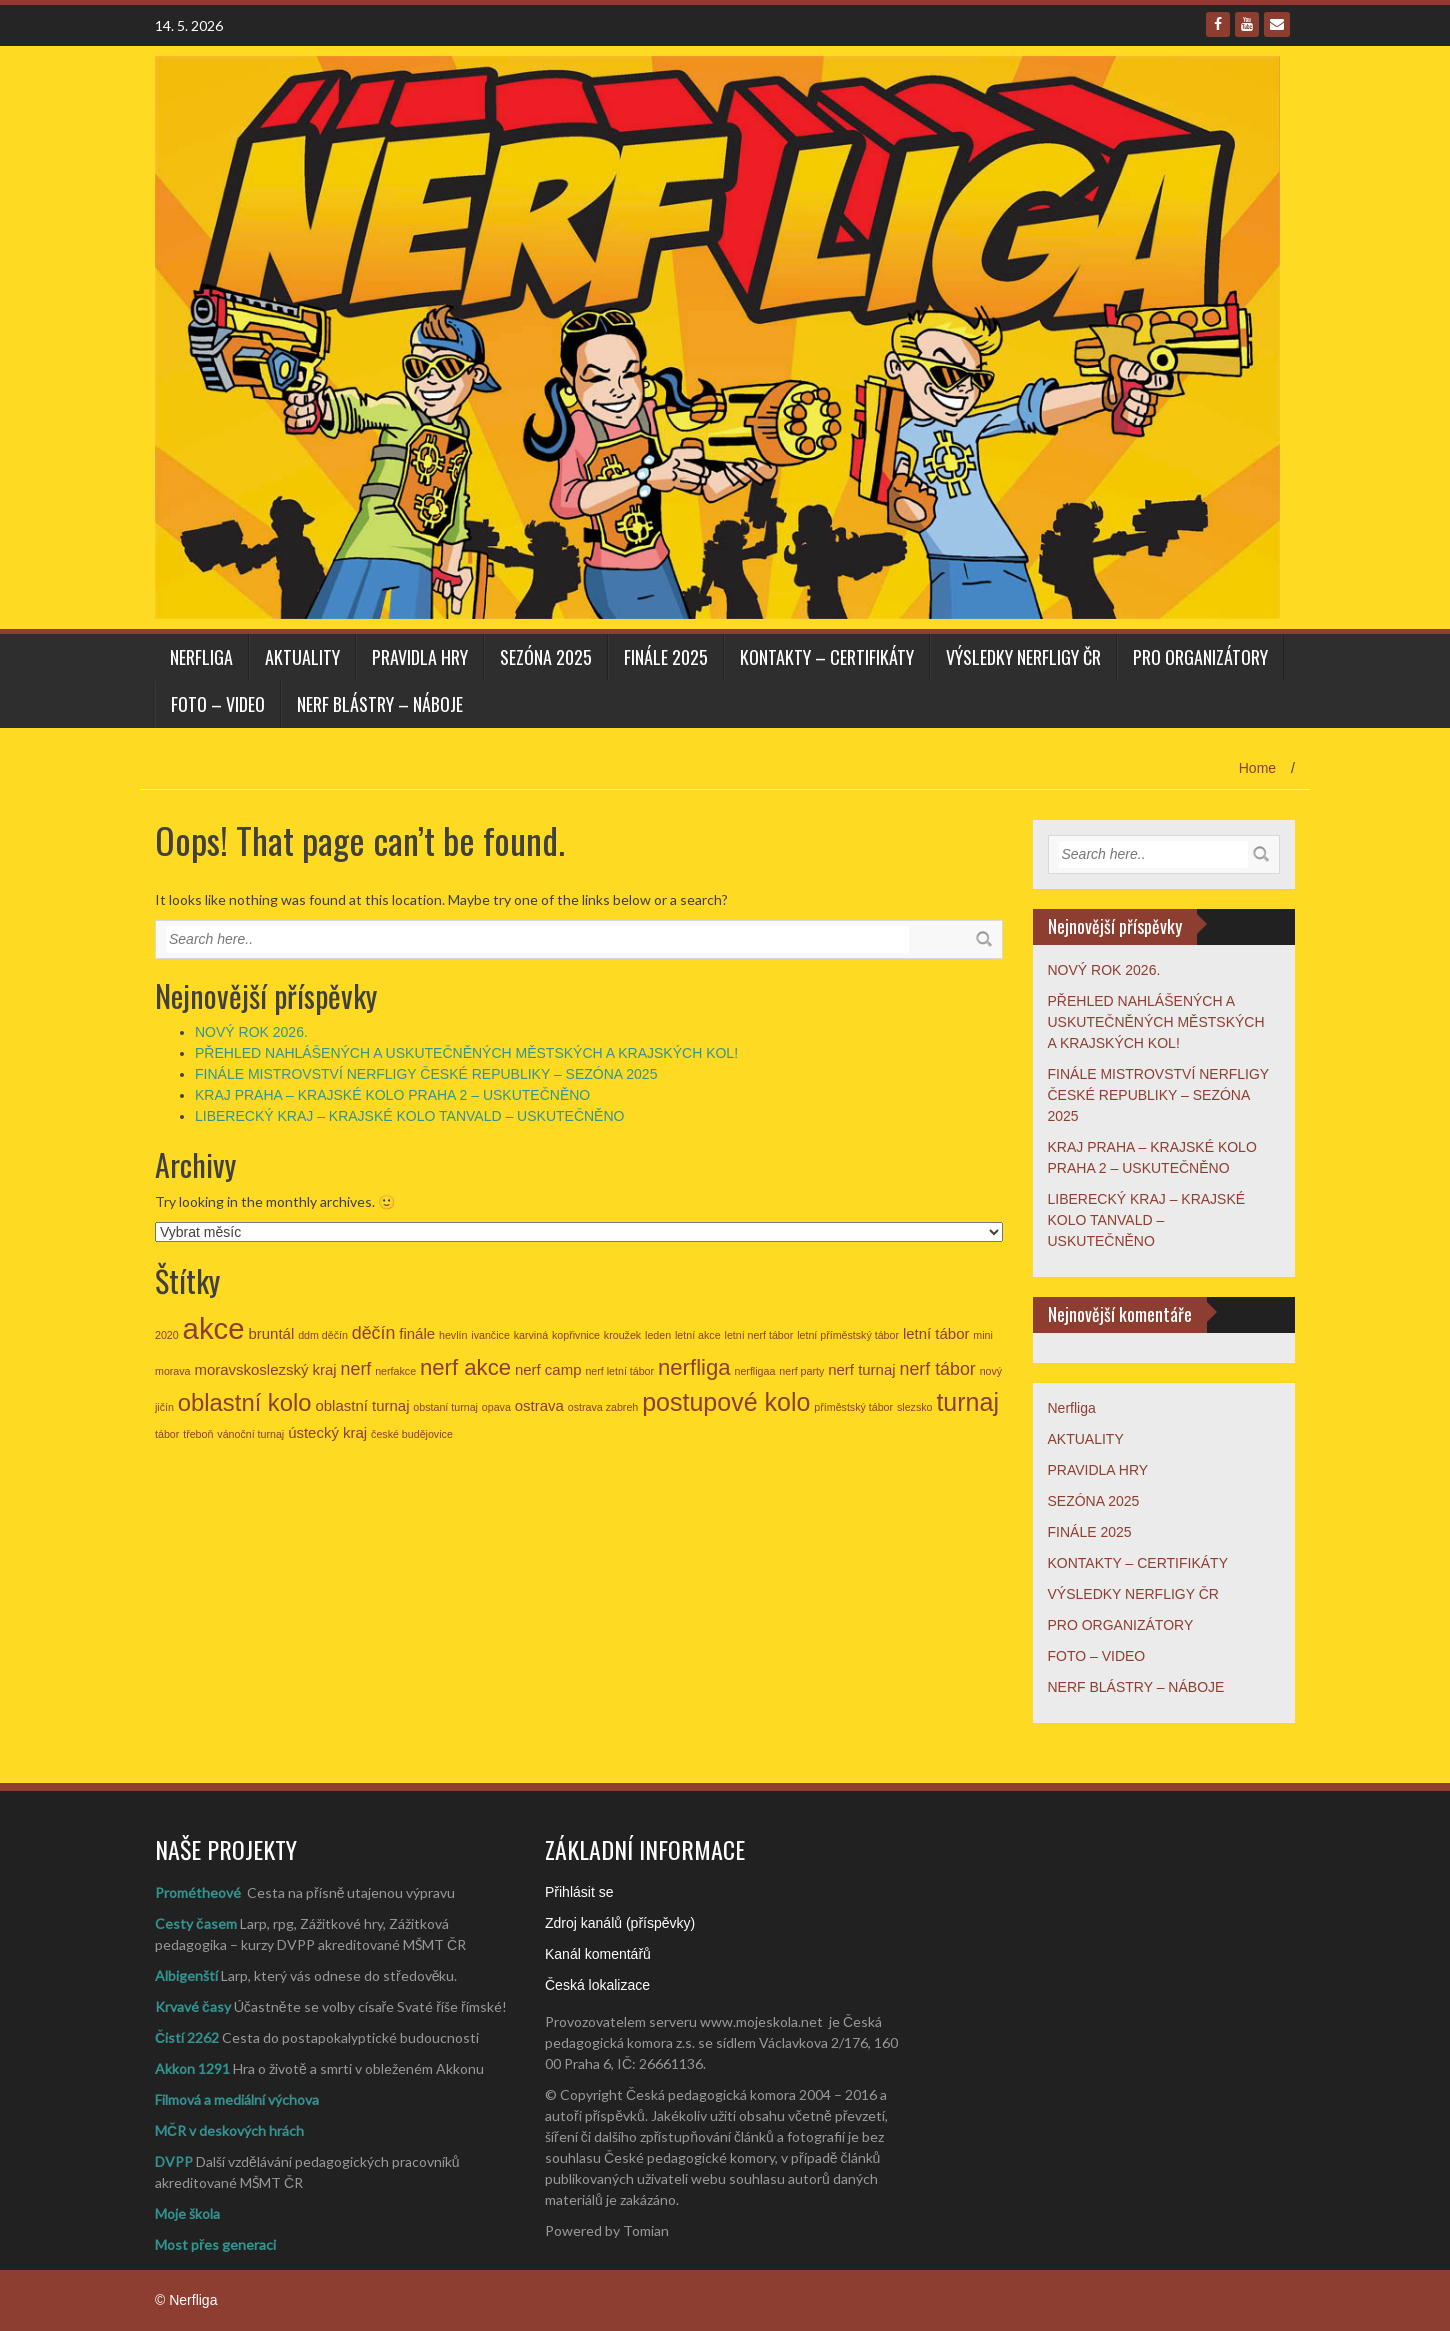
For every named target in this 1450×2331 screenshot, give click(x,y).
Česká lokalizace (597, 1985)
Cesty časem (196, 1923)
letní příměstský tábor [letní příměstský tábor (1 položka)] (848, 1335)
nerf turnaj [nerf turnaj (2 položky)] (861, 1369)
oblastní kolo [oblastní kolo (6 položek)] (245, 1402)
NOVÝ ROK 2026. (251, 1032)
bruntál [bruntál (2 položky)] (271, 1333)
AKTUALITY (302, 657)
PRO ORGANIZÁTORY (1200, 657)
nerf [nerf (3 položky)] (356, 1369)
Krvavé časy (193, 2006)
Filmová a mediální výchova (237, 2099)
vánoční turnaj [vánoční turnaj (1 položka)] (250, 1434)
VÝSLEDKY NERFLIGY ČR (1023, 657)
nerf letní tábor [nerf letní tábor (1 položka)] (619, 1371)
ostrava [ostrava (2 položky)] (539, 1405)
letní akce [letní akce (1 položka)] (698, 1335)
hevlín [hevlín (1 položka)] (453, 1335)
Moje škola (187, 2213)
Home (1257, 768)
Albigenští (186, 1975)
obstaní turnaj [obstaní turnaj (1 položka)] (445, 1407)
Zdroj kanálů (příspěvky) (620, 1923)
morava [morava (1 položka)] (173, 1371)
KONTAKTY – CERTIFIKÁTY (827, 657)
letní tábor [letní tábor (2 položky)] (936, 1333)
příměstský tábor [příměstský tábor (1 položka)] (853, 1407)
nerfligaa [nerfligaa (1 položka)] (755, 1371)
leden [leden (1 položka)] (658, 1335)
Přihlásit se (579, 1892)
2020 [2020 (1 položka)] (167, 1335)
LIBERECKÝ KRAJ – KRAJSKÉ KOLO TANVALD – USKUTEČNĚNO (409, 1116)
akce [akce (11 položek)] (214, 1328)
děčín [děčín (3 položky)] (374, 1333)
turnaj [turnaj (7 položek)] (967, 1402)
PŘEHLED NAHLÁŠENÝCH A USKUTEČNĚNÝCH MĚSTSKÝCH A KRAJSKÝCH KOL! (466, 1053)
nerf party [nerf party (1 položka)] (801, 1371)
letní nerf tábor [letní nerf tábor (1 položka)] (759, 1335)
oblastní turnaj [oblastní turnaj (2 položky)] (362, 1405)
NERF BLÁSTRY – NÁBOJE (380, 704)
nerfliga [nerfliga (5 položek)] (694, 1367)
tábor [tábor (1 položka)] (167, 1434)
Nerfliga (201, 657)
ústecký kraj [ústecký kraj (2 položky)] (327, 1432)
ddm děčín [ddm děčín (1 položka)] (323, 1335)
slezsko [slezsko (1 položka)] (915, 1407)
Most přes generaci (215, 2244)
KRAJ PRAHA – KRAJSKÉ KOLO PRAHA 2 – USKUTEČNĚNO (392, 1095)
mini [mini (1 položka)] (983, 1335)
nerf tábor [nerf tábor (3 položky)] (937, 1369)
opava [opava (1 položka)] (496, 1407)
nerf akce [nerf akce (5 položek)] (465, 1367)
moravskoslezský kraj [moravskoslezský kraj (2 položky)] (265, 1369)
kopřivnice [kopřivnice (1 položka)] (576, 1335)
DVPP (174, 2161)
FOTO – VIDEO (218, 704)
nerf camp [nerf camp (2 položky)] (548, 1369)
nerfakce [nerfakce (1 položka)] (395, 1371)
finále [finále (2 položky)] (417, 1333)
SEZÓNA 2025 (546, 657)
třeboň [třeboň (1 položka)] (198, 1434)
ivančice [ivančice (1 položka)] (490, 1335)
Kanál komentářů (598, 1954)
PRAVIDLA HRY (420, 657)
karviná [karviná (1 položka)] (531, 1335)
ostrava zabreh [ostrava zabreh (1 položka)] (603, 1407)
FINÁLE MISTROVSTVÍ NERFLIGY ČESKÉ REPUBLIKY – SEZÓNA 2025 (426, 1074)
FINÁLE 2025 (666, 657)
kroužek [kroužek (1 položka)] (622, 1335)
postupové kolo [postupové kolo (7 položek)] (726, 1402)
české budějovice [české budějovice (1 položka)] (412, 1434)
